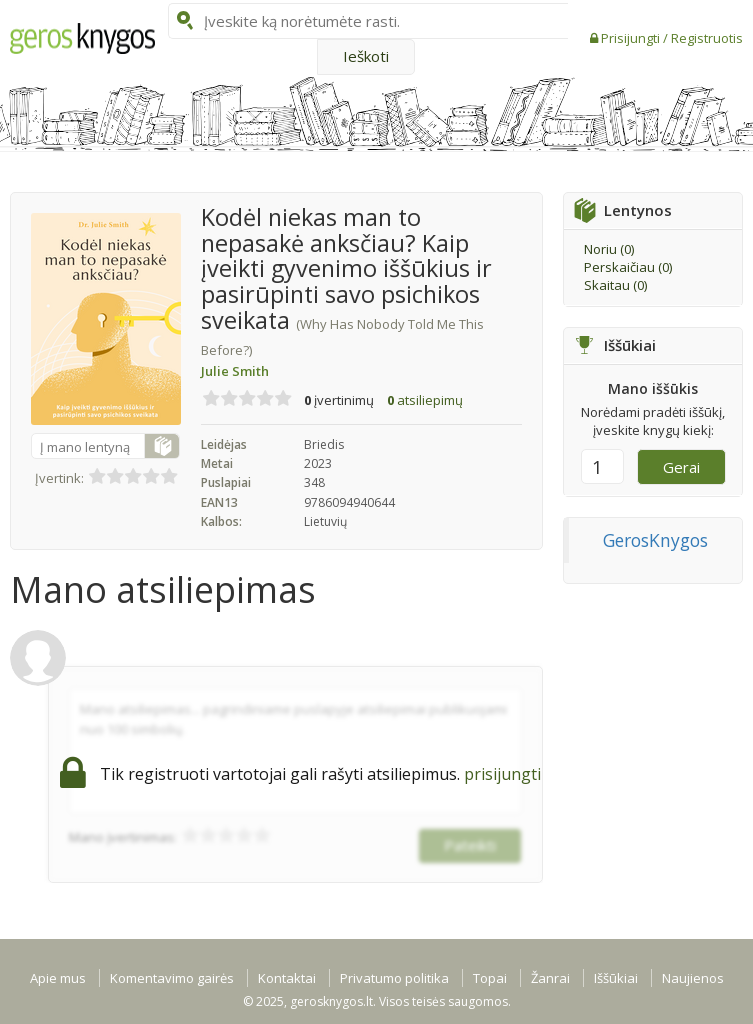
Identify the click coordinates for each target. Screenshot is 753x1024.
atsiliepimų (425, 400)
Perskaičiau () (628, 267)
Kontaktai (287, 978)
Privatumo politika (394, 978)
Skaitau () (615, 285)
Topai (490, 978)
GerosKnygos (655, 540)
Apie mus (58, 978)
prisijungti (502, 774)
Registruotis (707, 38)
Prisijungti (632, 38)
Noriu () (609, 249)
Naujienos (693, 978)
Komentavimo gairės (172, 978)
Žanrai (550, 978)
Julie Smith (235, 371)
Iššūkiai (616, 978)
